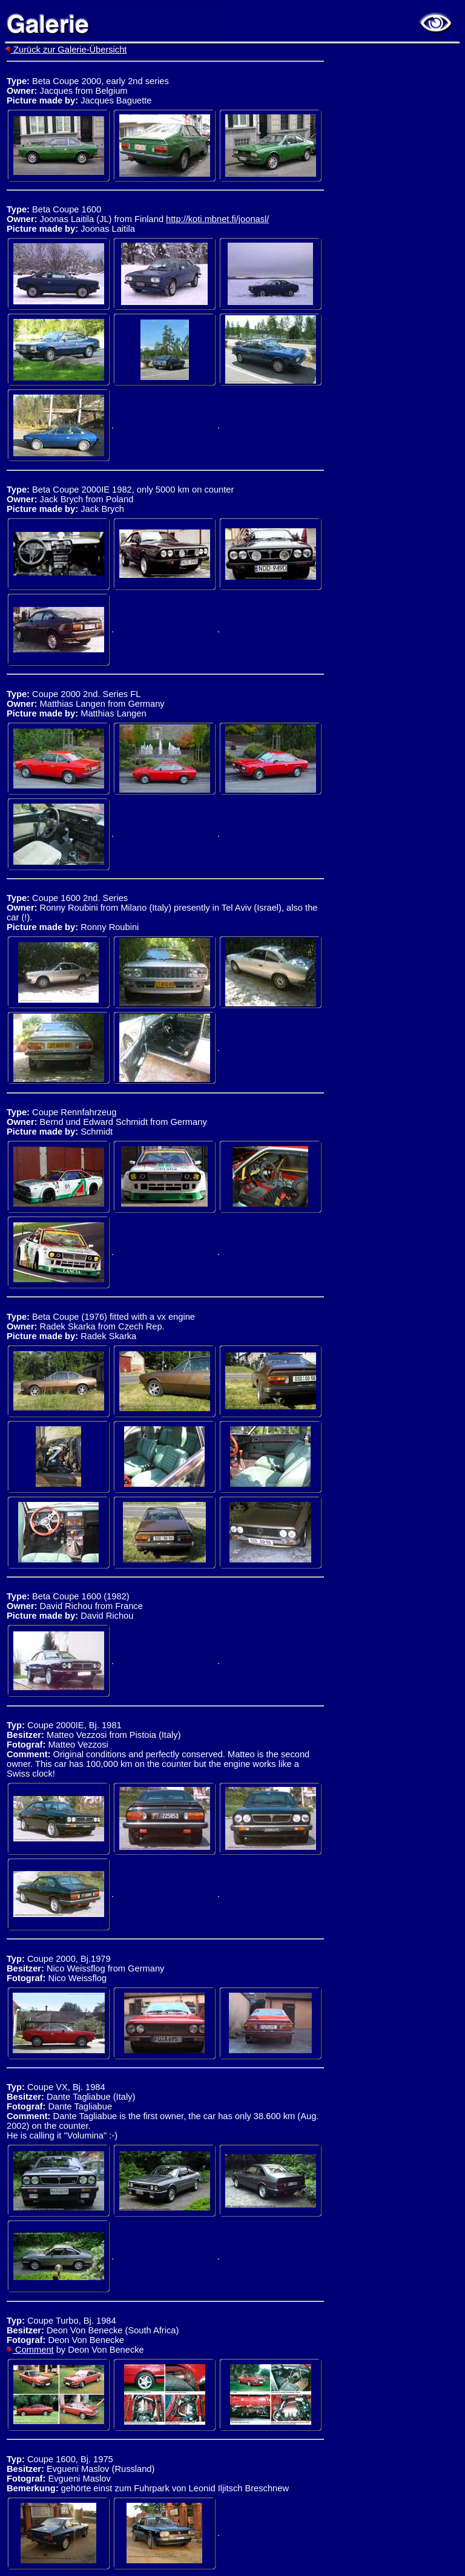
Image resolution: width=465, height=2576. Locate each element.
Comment (30, 2350)
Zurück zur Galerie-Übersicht (66, 49)
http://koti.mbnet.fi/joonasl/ (217, 219)
